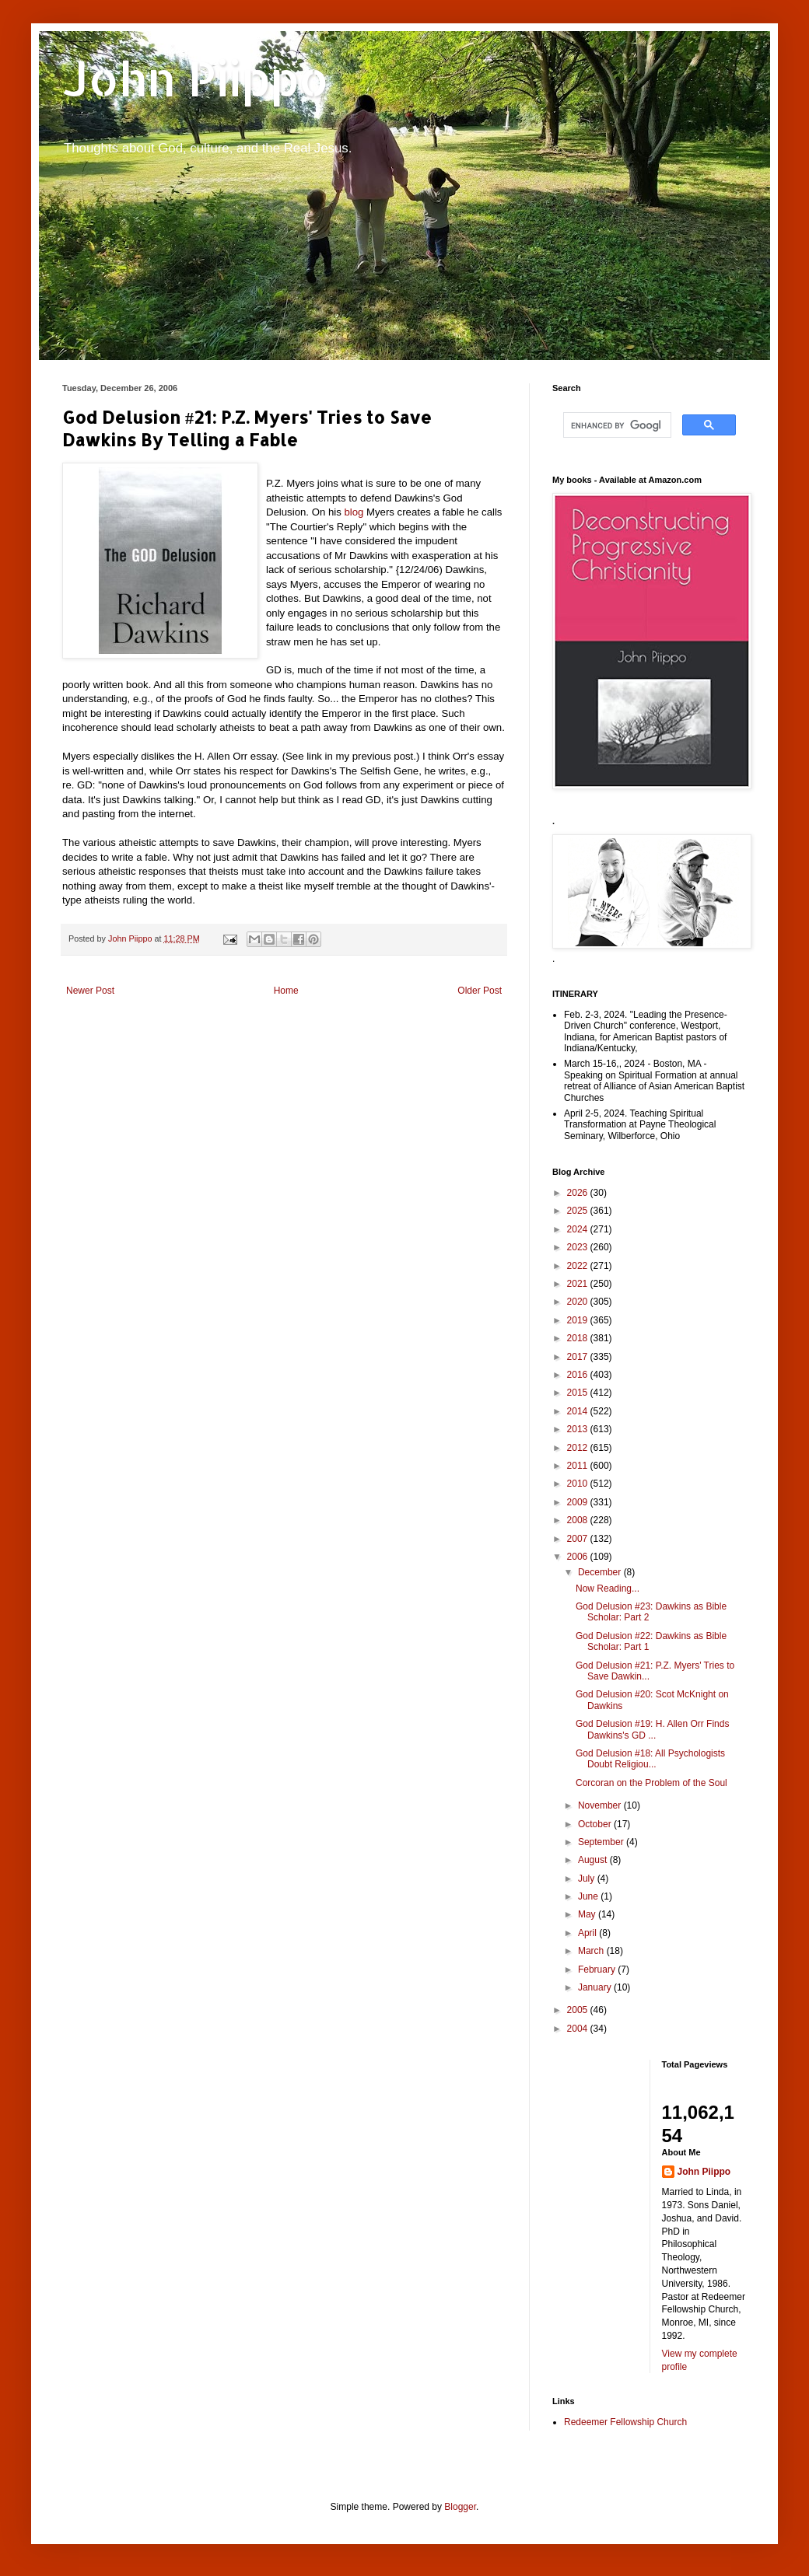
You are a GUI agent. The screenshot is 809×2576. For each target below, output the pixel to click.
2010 (578, 1483)
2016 (578, 1374)
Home (286, 990)
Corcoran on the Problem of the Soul (651, 1782)
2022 (578, 1265)
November (601, 1805)
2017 (578, 1356)
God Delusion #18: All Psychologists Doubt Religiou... (650, 1759)
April (588, 1933)
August (594, 1859)
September (602, 1842)
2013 (578, 1429)
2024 (578, 1229)
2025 (578, 1210)
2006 (578, 1556)
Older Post (479, 990)
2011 (578, 1465)
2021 (578, 1283)
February (598, 1969)
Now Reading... (607, 1588)
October (596, 1824)
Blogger (460, 2506)
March (592, 1950)
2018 (578, 1338)
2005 (578, 2010)
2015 (578, 1392)
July (587, 1878)
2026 (578, 1192)
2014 (578, 1411)
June (589, 1896)
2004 (578, 2028)
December (601, 1572)
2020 (578, 1301)
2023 (578, 1247)
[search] (615, 425)
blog (353, 512)
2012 (578, 1447)
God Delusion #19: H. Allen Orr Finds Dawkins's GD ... (652, 1729)
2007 (578, 1538)
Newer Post (90, 990)
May (588, 1914)
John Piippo (195, 78)
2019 (578, 1320)
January (596, 1987)
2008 (578, 1520)
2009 (578, 1502)
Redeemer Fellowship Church (625, 2422)
